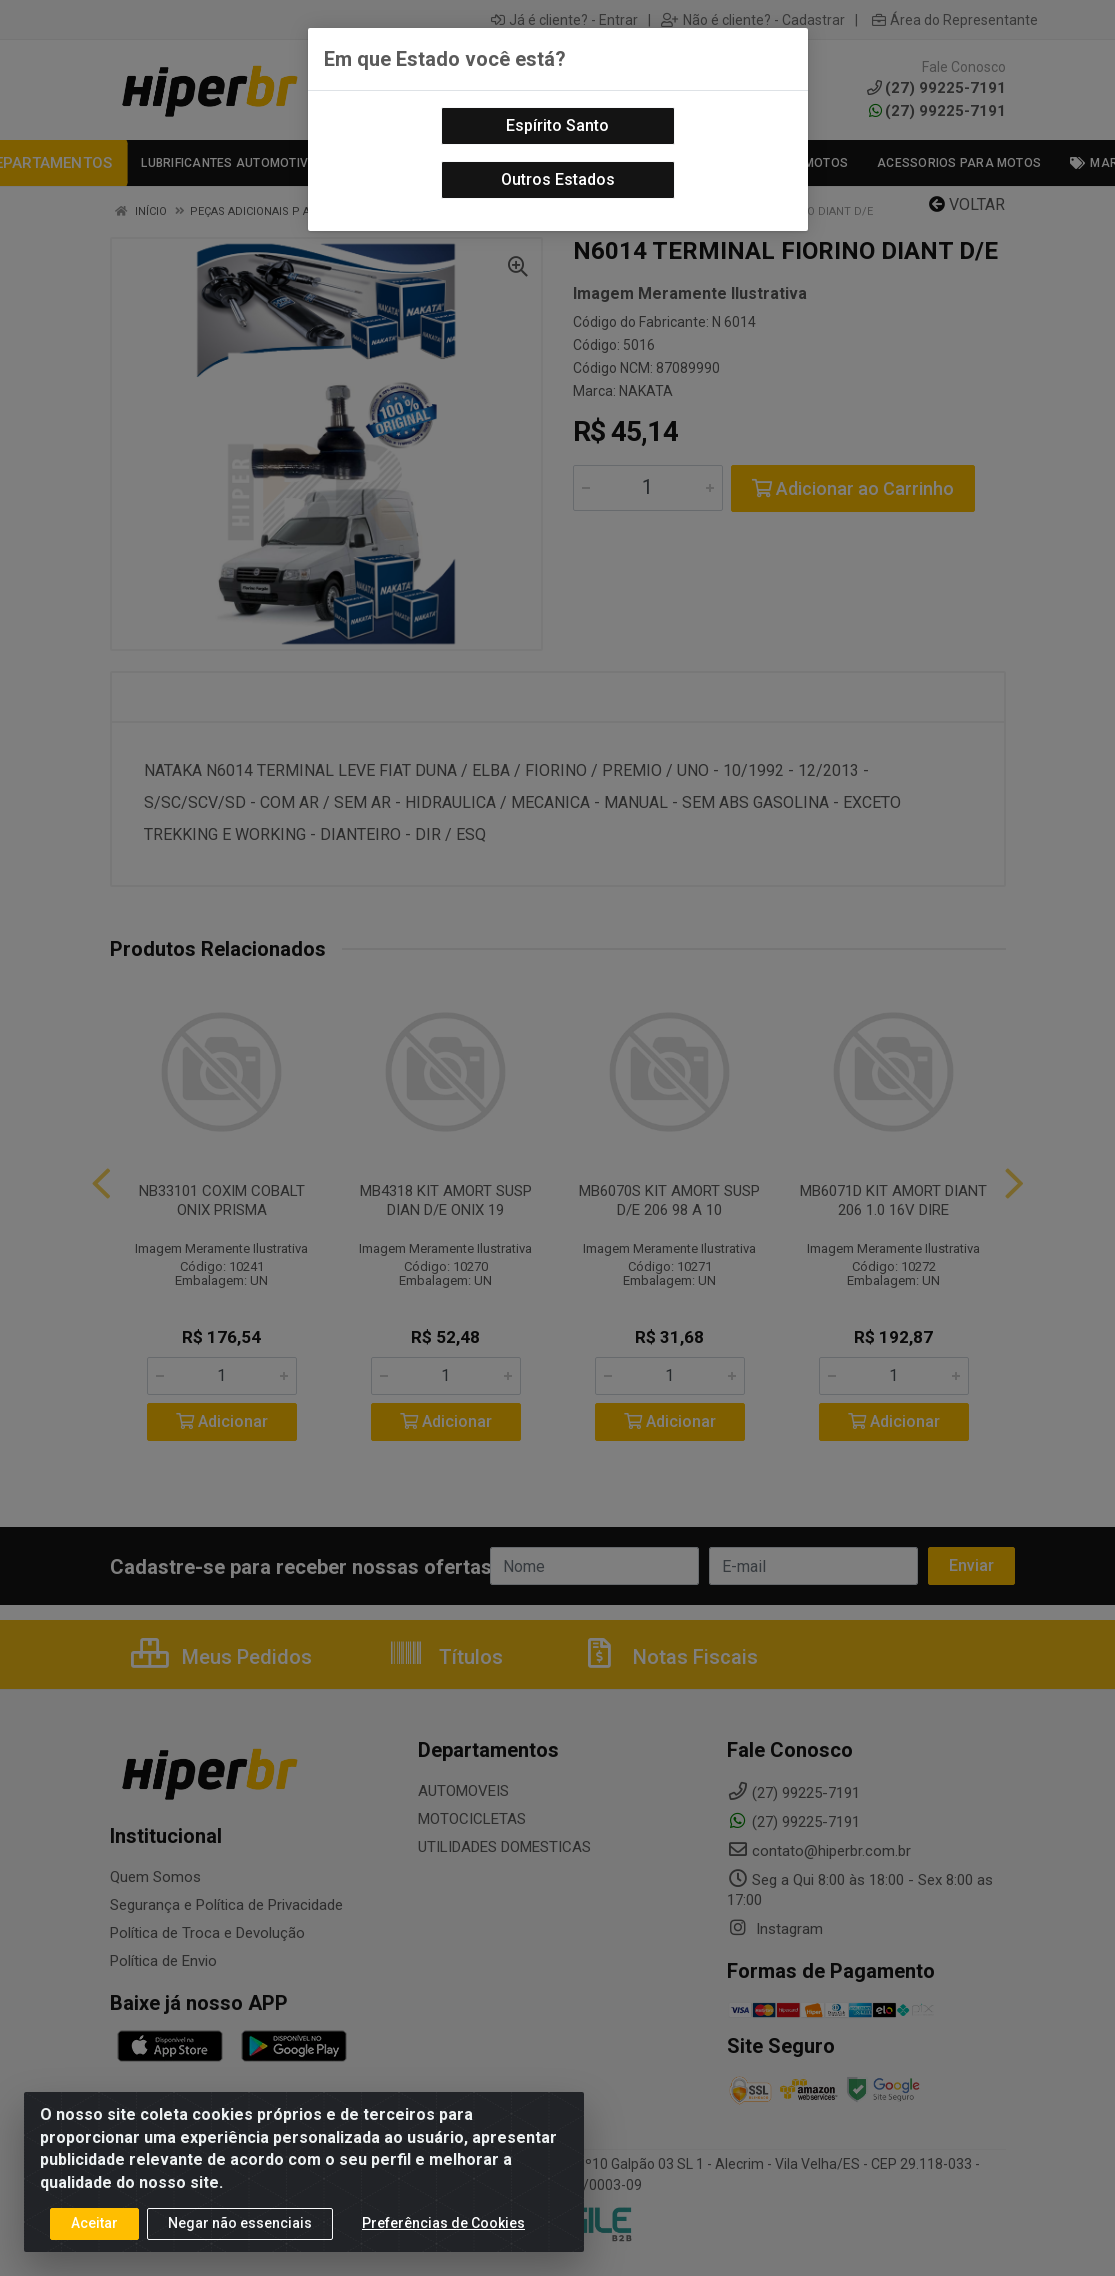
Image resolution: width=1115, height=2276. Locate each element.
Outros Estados (558, 179)
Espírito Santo (557, 125)
